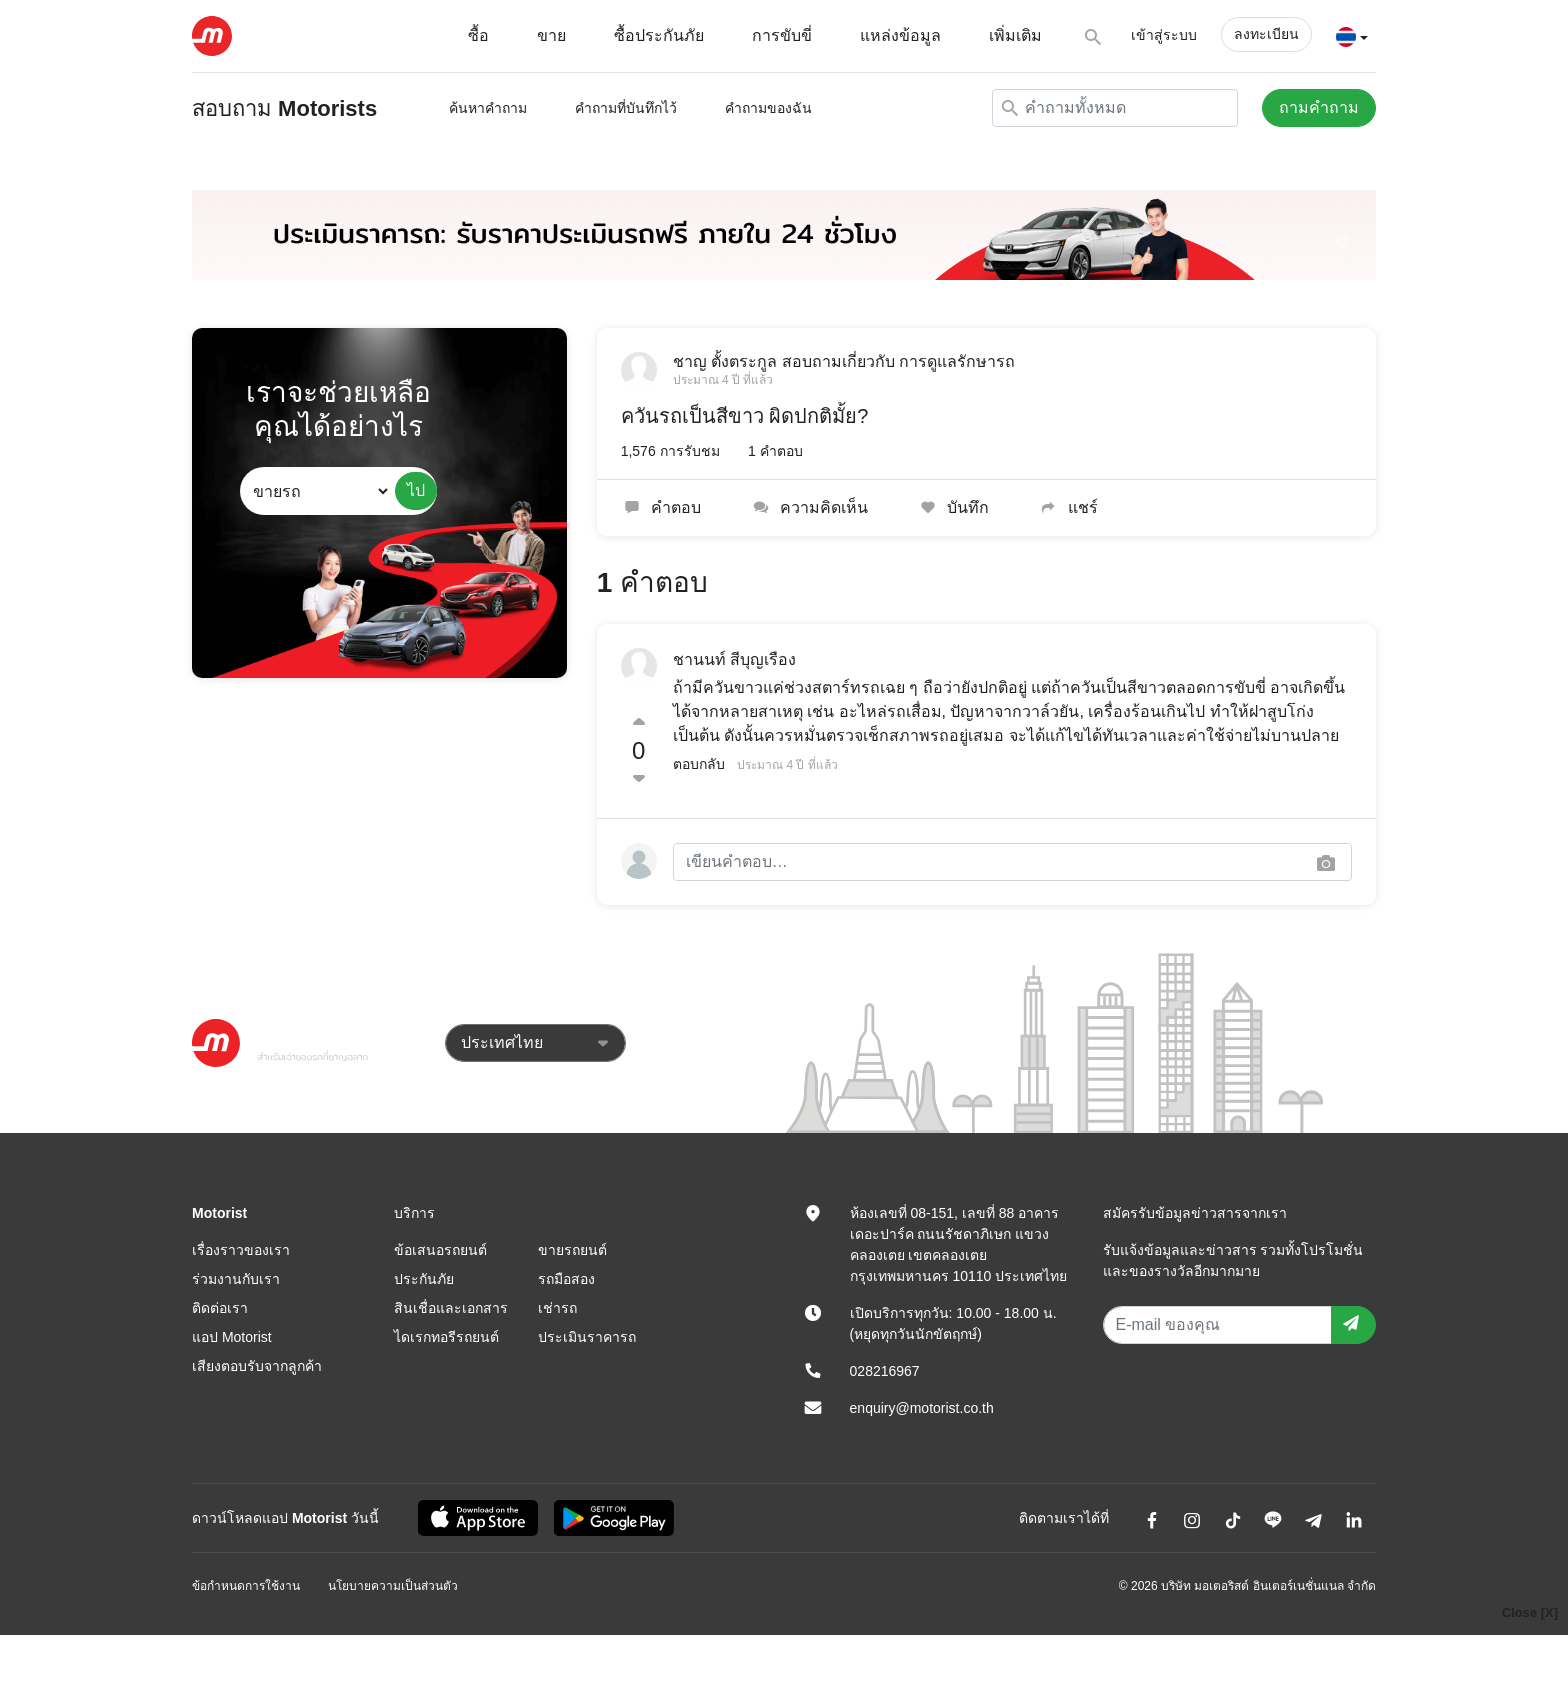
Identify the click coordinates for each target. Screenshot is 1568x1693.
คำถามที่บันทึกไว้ (626, 108)
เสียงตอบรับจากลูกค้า (257, 1366)
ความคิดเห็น (808, 507)
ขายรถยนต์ (572, 1250)
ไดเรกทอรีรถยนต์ (446, 1337)
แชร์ (1067, 507)
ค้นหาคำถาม (488, 108)
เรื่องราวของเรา (241, 1250)
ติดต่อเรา (220, 1308)
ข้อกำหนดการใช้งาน (246, 1586)
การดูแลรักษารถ (957, 361)
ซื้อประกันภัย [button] (659, 35)
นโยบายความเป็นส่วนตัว (393, 1586)
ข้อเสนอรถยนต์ (440, 1250)
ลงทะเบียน (1266, 34)
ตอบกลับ (699, 764)
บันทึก (952, 507)
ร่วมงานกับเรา (236, 1279)
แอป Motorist (232, 1337)
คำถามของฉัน (768, 108)
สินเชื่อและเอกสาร (451, 1308)
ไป (416, 490)
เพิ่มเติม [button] (1015, 35)
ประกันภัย (424, 1279)
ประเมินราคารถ (587, 1337)
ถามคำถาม (1319, 107)
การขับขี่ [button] (782, 35)
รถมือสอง (566, 1279)
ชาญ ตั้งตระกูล (725, 361)
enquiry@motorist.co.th (922, 1408)
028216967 (885, 1371)
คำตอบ (661, 507)
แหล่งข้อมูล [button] (900, 35)
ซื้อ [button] (478, 35)
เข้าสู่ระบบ (1164, 35)
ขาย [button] (551, 35)
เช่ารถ (557, 1308)
